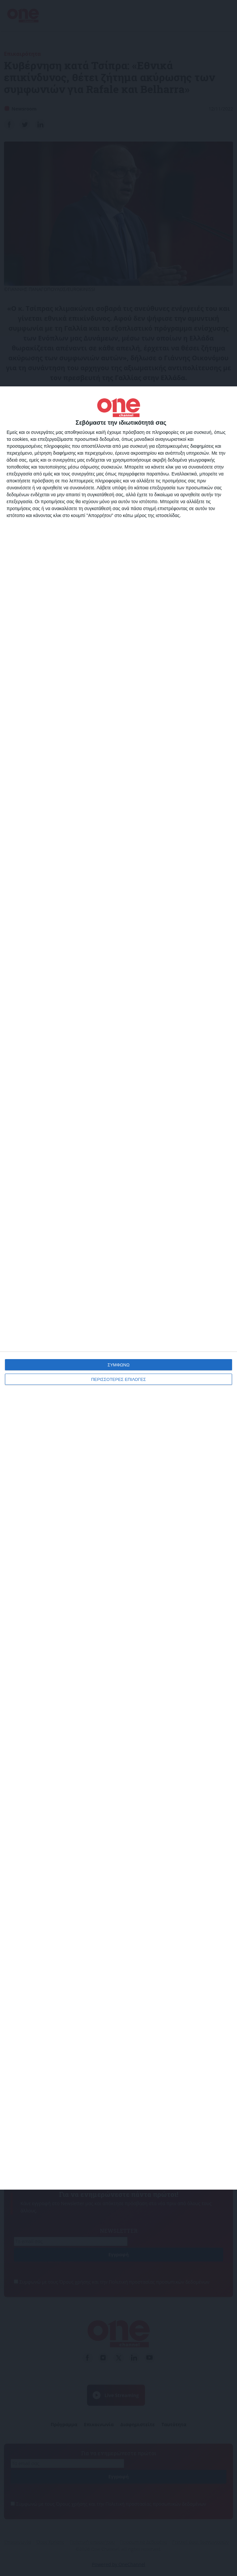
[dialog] (118, 1288)
